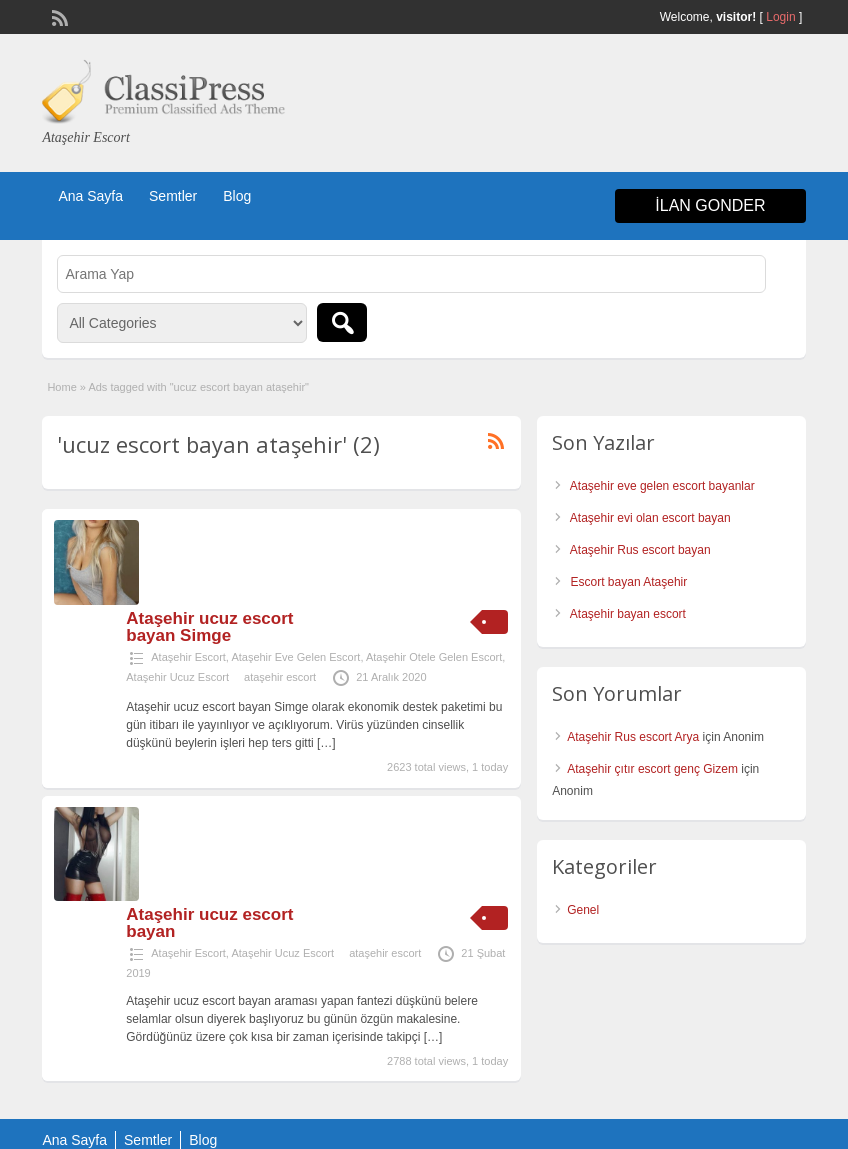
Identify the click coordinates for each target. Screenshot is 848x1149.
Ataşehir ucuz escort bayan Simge (209, 627)
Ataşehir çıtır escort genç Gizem (652, 769)
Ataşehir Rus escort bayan (640, 550)
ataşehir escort (280, 677)
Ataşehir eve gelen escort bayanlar (662, 486)
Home (61, 387)
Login (780, 17)
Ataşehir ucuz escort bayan (209, 923)
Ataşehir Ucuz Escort (177, 677)
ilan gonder (710, 205)
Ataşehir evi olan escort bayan (650, 518)
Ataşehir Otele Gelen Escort (434, 657)
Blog (237, 196)
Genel (583, 910)
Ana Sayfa (90, 196)
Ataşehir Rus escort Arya (633, 737)
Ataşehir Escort (188, 657)
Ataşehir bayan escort (628, 614)
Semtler (173, 196)
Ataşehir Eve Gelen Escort (295, 657)
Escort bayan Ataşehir (629, 582)
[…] (326, 743)
